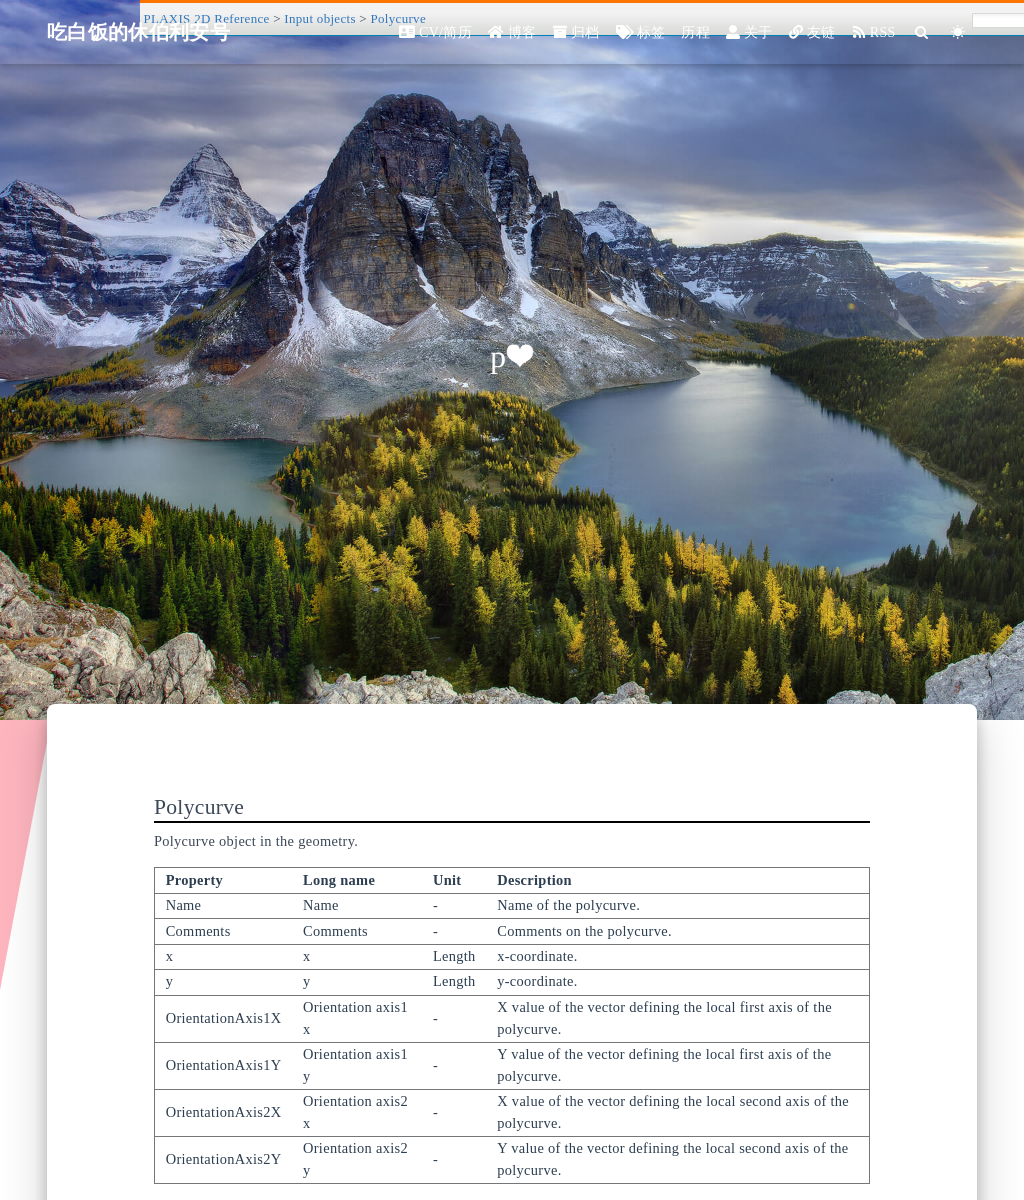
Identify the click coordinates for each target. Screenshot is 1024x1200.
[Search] (922, 32)
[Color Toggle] (958, 32)
